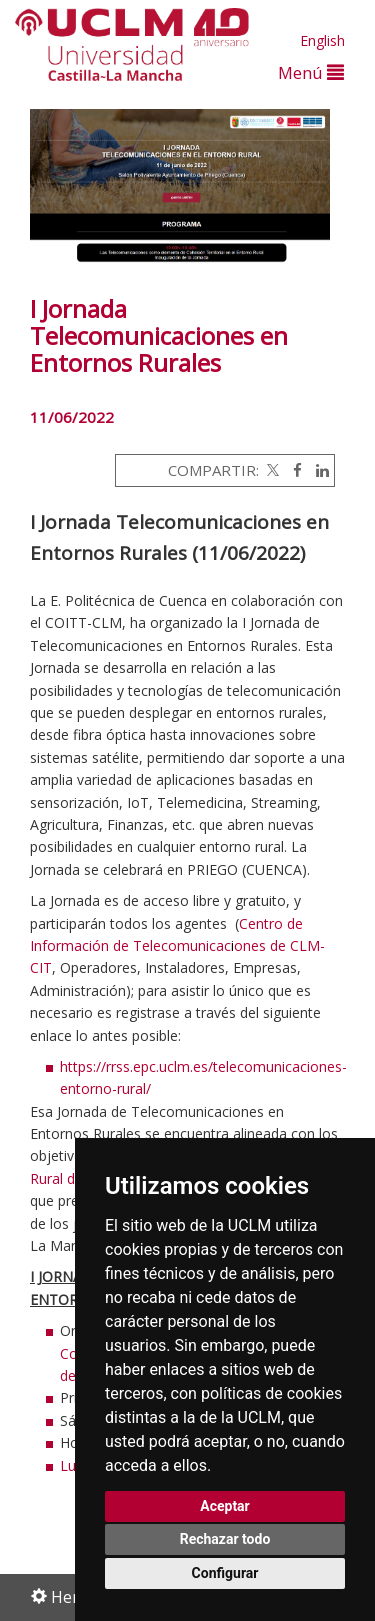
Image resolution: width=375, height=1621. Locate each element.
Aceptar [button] (225, 1506)
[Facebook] (292, 470)
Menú (311, 72)
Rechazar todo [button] (225, 1539)
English (322, 40)
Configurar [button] (225, 1573)
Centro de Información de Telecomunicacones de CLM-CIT (177, 946)
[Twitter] (271, 470)
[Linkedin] (317, 470)
